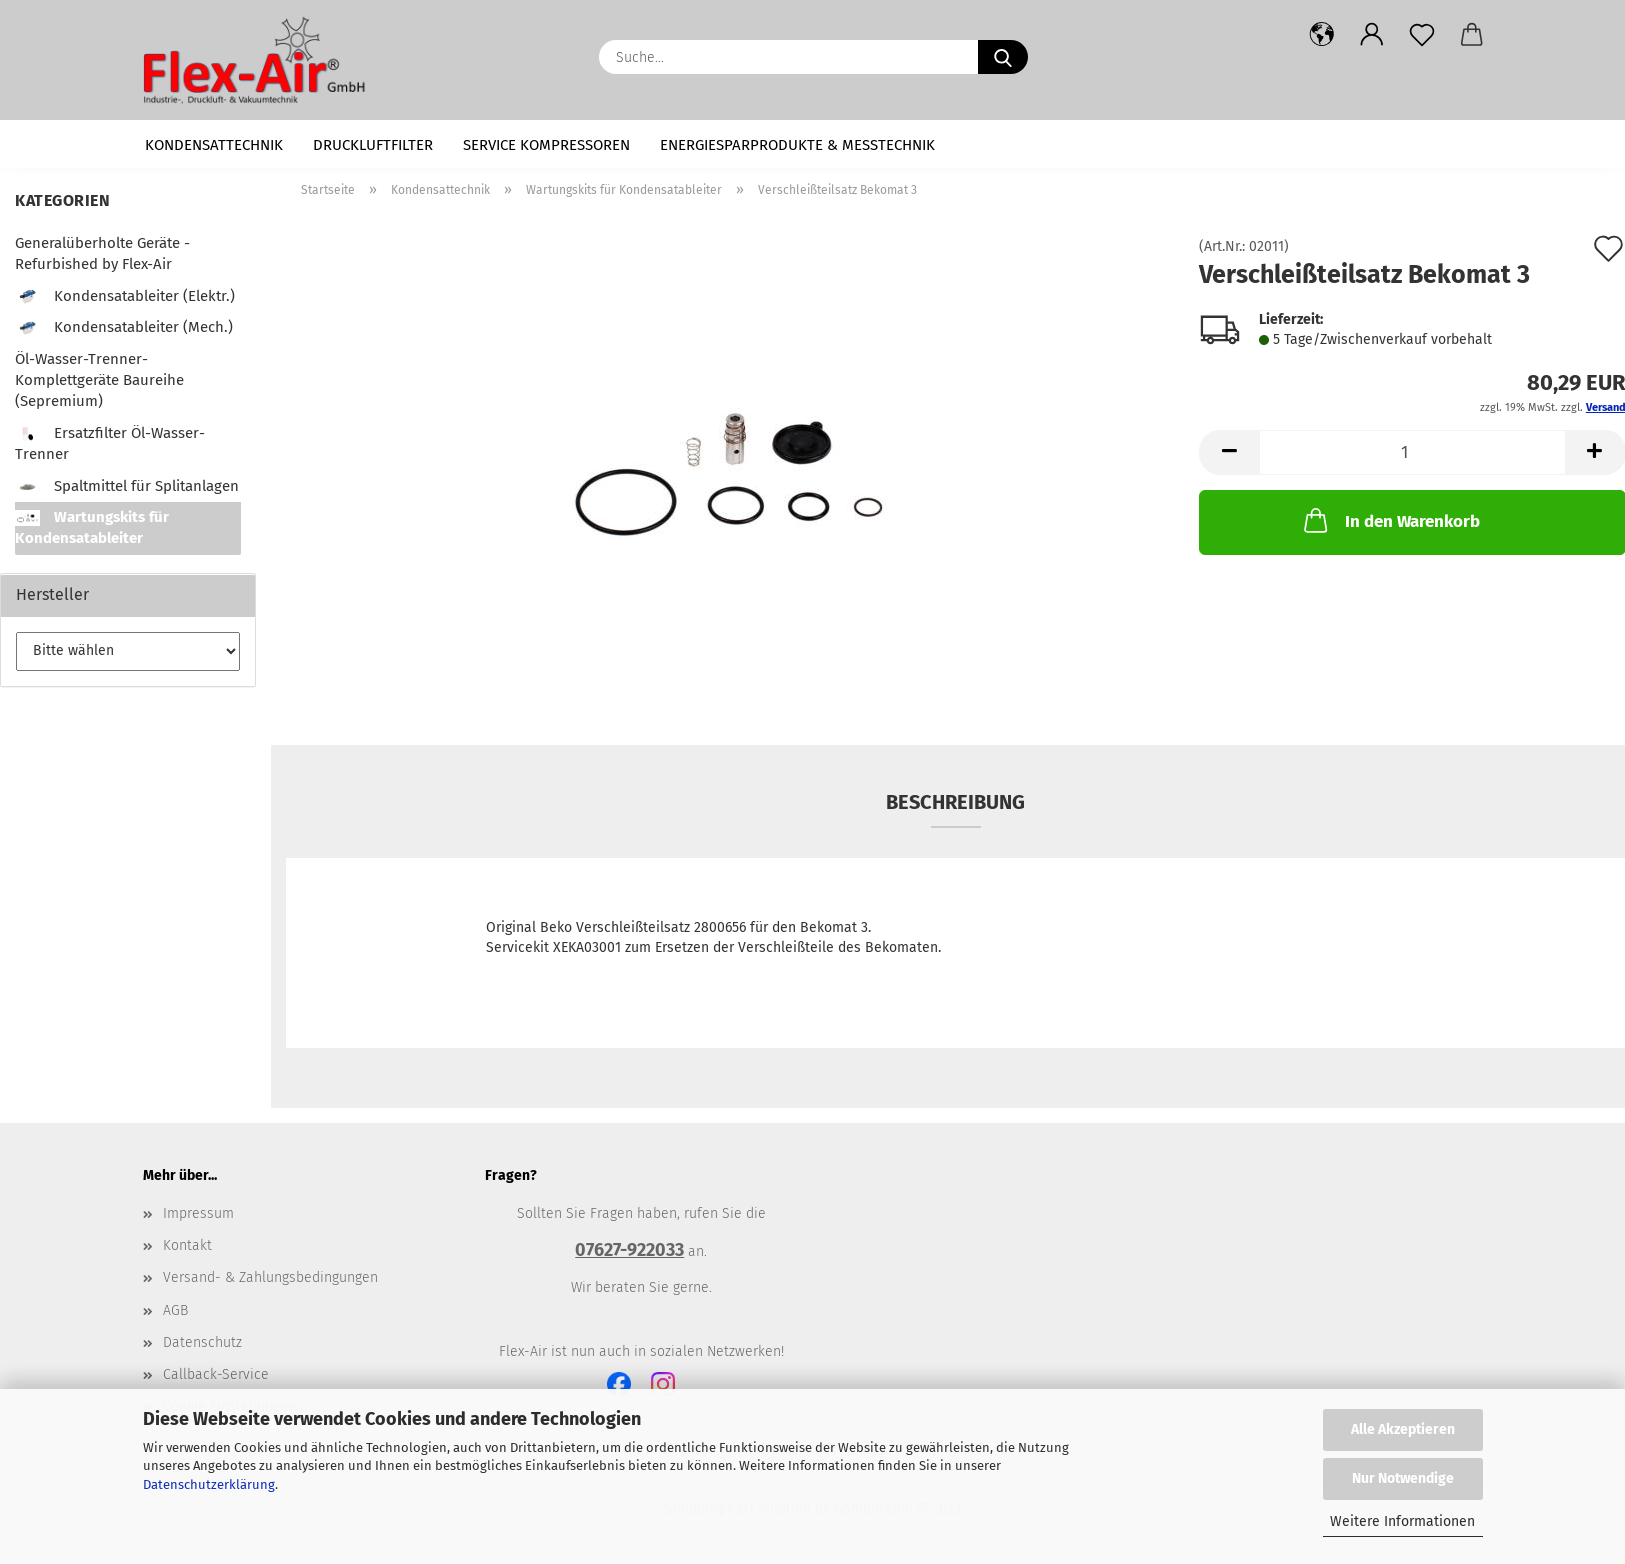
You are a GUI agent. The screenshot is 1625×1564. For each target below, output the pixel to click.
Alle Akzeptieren (1403, 1429)
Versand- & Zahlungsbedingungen (270, 1277)
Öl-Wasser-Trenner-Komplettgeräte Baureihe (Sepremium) (99, 380)
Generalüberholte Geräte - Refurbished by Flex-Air (102, 253)
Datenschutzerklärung (209, 1484)
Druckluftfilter (373, 145)
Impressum (198, 1213)
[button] (1322, 35)
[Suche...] (1003, 57)
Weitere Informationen (1402, 1521)
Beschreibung (955, 802)
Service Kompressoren (546, 145)
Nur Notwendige (1403, 1478)
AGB (175, 1310)
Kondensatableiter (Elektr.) (125, 296)
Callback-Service (216, 1374)
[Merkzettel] (1422, 35)
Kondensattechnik (214, 145)
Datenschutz (202, 1342)
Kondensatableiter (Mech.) (124, 327)
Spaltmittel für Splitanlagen (127, 486)
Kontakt (187, 1245)
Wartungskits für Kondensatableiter (92, 527)
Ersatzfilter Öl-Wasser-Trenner (110, 443)
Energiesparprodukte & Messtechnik (797, 145)
